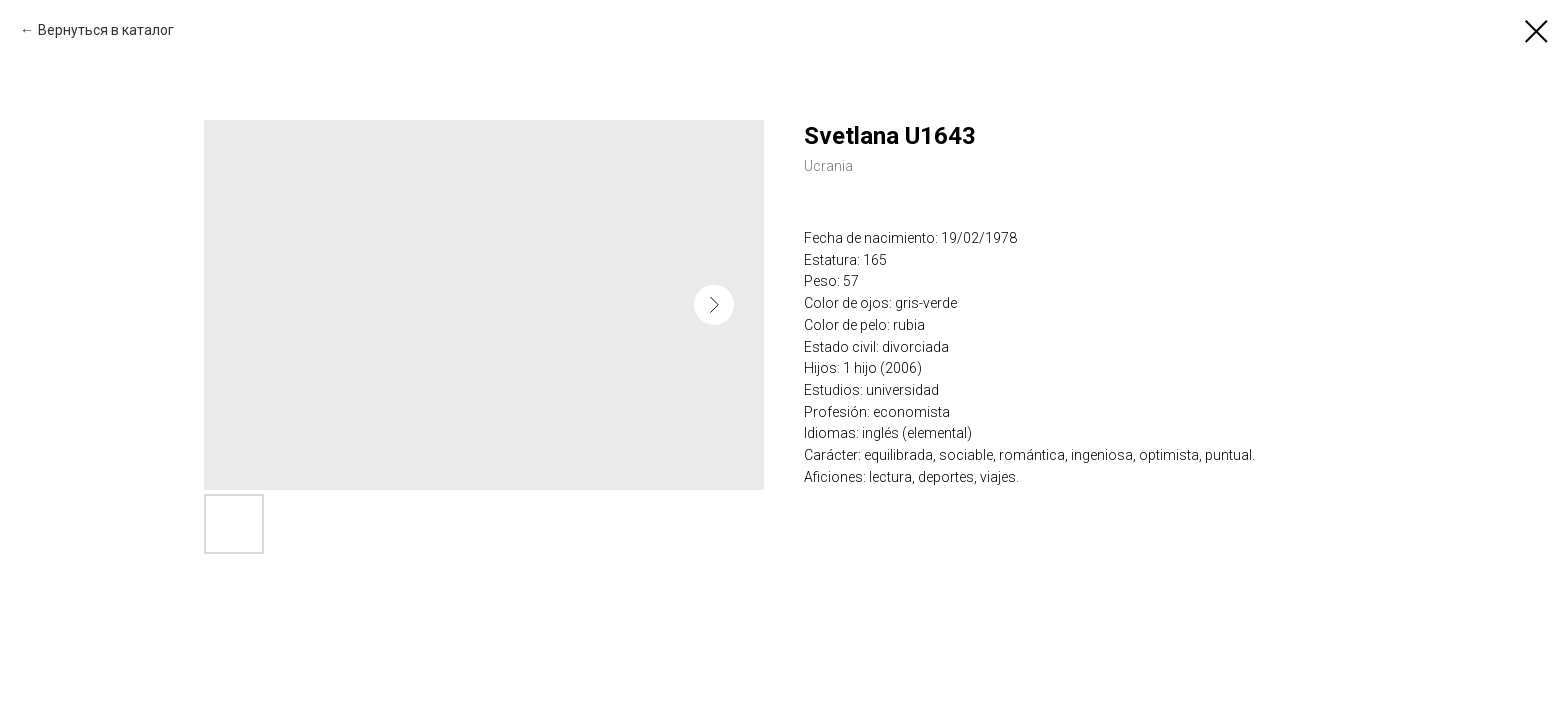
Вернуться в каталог (106, 30)
